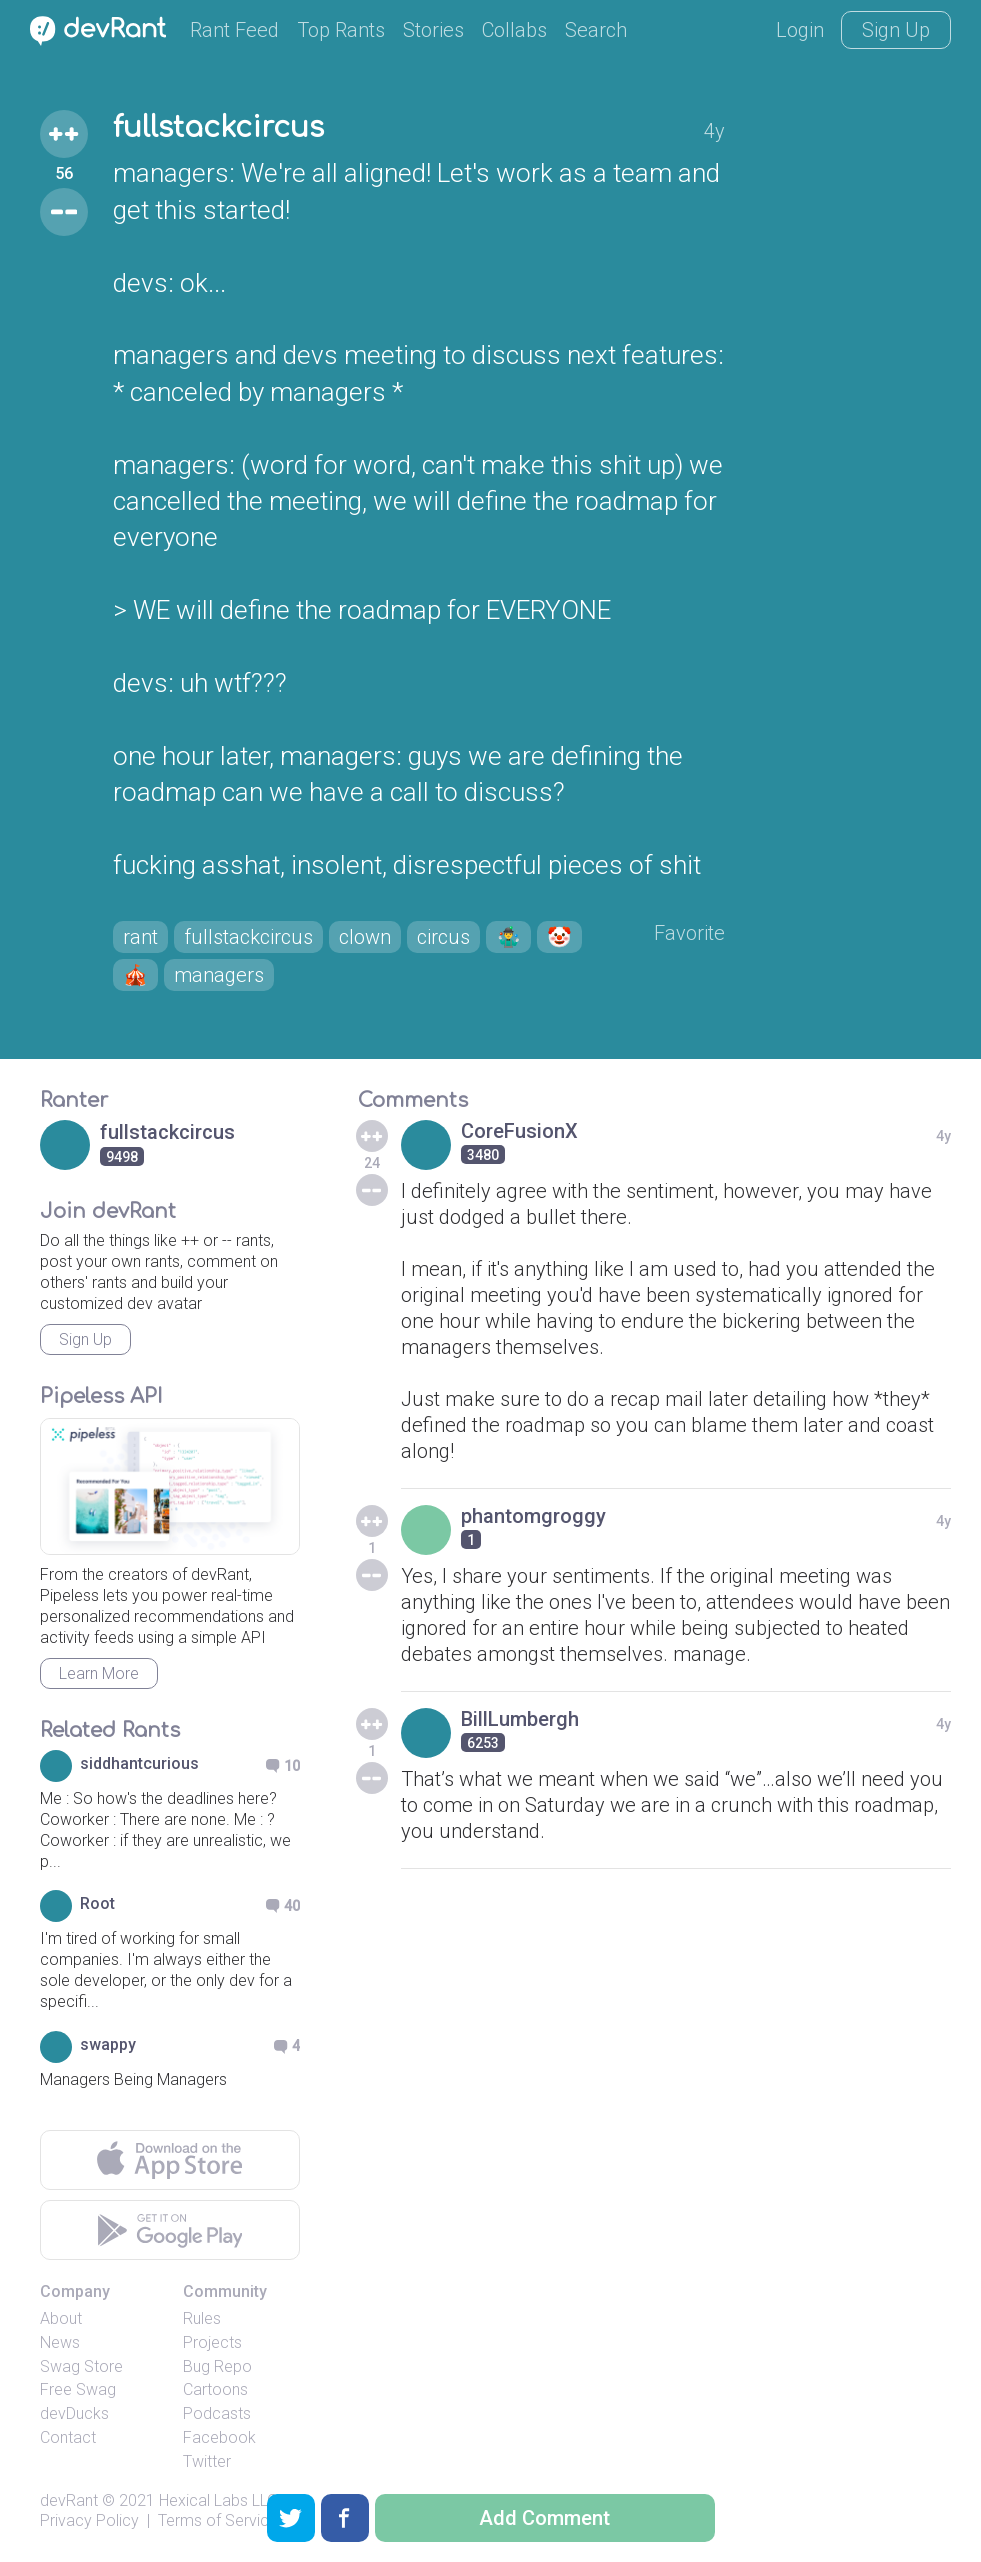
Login (800, 30)
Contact (68, 2437)
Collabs (514, 30)
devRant (69, 2500)
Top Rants (341, 30)
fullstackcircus (218, 128)
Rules (202, 2318)
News (60, 2342)
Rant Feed (234, 30)
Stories (433, 30)
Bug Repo (217, 2366)
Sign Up (896, 30)
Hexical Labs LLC (218, 2500)
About (61, 2318)
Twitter (207, 2461)
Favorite (689, 933)
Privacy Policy (89, 2520)
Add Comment (544, 2518)
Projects (212, 2342)
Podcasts (217, 2413)
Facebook (219, 2437)
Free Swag (78, 2389)
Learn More (99, 1673)
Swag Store (81, 2366)
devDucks (74, 2413)
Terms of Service (218, 2520)
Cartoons (215, 2389)
